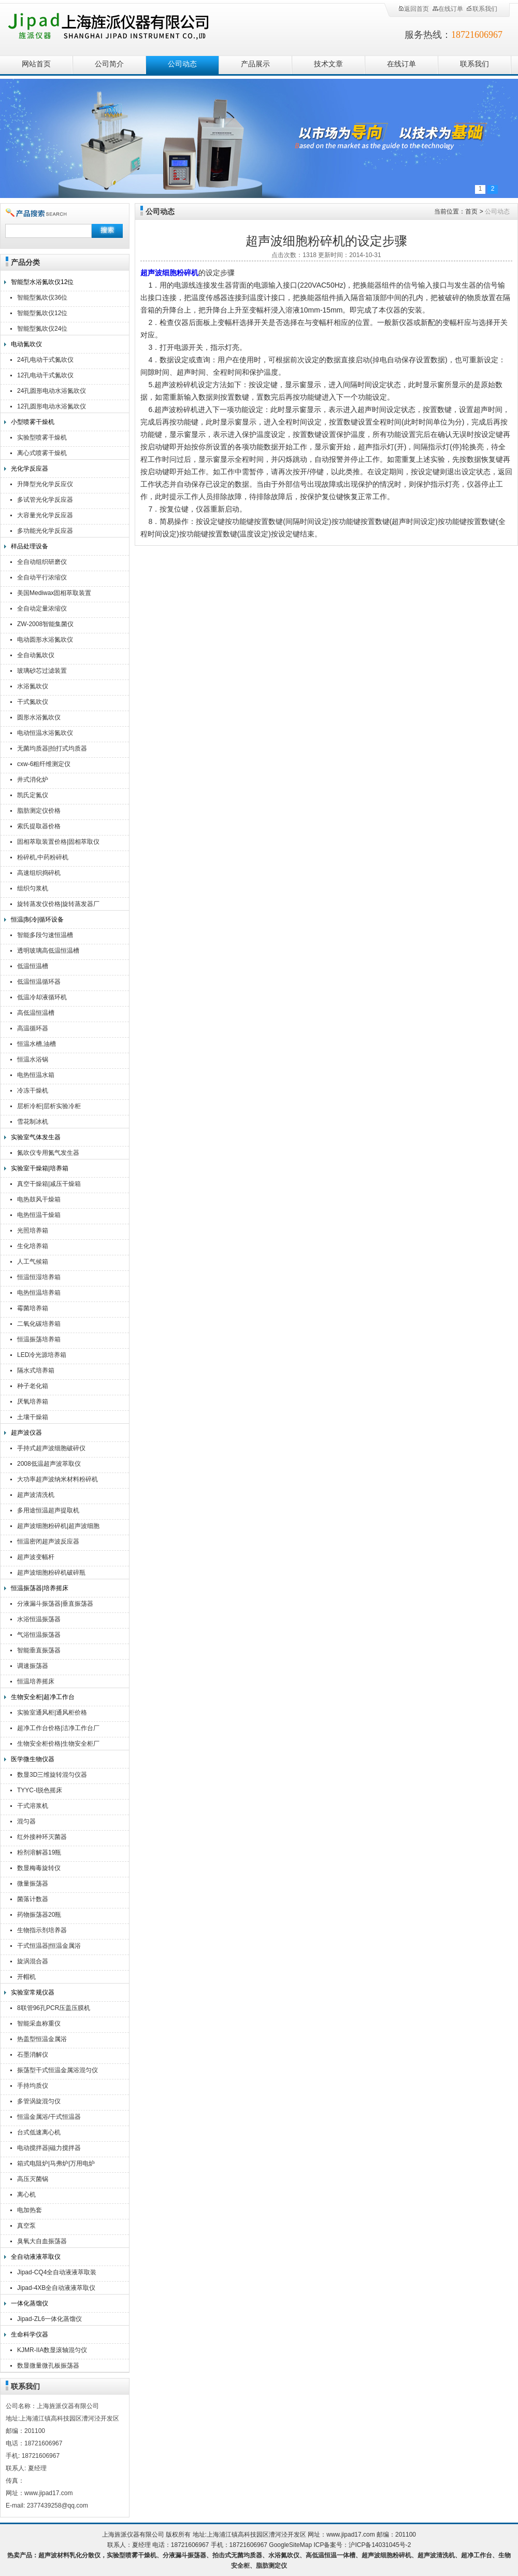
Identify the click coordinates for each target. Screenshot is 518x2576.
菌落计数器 (32, 1899)
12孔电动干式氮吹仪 (45, 375)
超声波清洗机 (35, 1494)
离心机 (26, 2194)
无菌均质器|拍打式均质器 (52, 748)
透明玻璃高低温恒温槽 (48, 950)
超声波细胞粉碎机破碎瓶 (51, 1572)
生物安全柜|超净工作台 (43, 1697)
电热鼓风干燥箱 (39, 1199)
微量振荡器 (32, 1883)
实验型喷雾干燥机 (42, 437)
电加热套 (29, 2210)
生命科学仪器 (29, 2334)
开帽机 (26, 1976)
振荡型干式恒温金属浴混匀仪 (57, 2070)
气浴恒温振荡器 (39, 1634)
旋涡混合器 (32, 1961)
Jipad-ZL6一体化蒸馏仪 (49, 2319)
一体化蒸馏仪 (29, 2303)
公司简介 (109, 64)
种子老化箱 (32, 1386)
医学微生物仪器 (32, 1759)
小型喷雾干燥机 (32, 422)
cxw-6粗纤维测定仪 (43, 764)
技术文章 (328, 64)
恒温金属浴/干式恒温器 (49, 2116)
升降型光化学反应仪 (45, 484)
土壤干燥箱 (32, 1417)
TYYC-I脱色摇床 (39, 1790)
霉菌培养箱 (32, 1308)
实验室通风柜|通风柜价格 (52, 1712)
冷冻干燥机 (32, 1090)
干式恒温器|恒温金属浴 (49, 1945)
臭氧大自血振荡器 (42, 2241)
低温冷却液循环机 (42, 997)
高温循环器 (32, 1028)
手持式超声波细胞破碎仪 (51, 1448)
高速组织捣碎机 (39, 872)
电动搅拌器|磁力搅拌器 (49, 2148)
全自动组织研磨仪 (42, 561)
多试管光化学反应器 (45, 499)
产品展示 (255, 64)
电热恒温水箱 (35, 1075)
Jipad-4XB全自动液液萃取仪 (56, 2287)
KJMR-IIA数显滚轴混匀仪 (52, 2350)
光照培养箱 (32, 1230)
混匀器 (26, 1821)
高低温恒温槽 (35, 1012)
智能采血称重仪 (39, 2023)
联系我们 (481, 8)
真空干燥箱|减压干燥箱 (49, 1183)
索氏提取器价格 (39, 826)
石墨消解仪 (32, 2054)
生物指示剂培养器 (42, 1930)
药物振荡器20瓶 (39, 1914)
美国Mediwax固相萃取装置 (54, 593)
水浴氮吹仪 (32, 686)
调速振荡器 (32, 1665)
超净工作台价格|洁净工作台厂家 (58, 1729)
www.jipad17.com (350, 2534)
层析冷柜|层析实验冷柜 (49, 1106)
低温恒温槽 (32, 966)
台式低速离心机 (39, 2132)
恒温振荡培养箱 (39, 1339)
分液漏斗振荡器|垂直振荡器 (55, 1603)
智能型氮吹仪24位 (42, 328)
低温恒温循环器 (39, 981)
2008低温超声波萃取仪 (49, 1463)
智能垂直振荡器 (39, 1650)
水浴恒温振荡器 (39, 1619)
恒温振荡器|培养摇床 (39, 1588)
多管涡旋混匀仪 (39, 2101)
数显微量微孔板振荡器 (48, 2365)
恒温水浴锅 (32, 1059)
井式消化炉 (32, 779)
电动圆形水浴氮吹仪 (45, 639)
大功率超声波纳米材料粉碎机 (57, 1479)
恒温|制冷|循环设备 (37, 919)
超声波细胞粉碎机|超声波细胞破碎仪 (58, 1527)
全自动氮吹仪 (35, 655)
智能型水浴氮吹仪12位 (42, 282)
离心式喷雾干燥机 (42, 453)
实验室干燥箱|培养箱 (39, 1168)
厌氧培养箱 (32, 1401)
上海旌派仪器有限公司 (122, 27)
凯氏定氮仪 (32, 795)
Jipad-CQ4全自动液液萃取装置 (56, 2273)
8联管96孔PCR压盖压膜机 (53, 2008)
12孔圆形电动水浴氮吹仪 (51, 406)
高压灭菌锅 (32, 2179)
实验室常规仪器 (32, 1992)
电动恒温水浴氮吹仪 (45, 733)
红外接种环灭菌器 (42, 1837)
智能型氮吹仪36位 (42, 297)
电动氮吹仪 (26, 344)
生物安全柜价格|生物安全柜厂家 (58, 1745)
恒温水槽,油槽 (36, 1044)
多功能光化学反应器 (45, 530)
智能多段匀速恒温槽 (45, 935)
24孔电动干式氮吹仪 (45, 359)
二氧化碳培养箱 (39, 1323)
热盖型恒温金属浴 (42, 2039)
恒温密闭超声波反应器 (48, 1541)
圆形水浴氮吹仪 (39, 717)
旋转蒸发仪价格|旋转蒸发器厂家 (58, 905)
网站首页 (36, 64)
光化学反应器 (29, 468)
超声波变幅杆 (35, 1557)
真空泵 (26, 2225)
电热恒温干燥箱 (39, 1215)
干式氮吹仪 (32, 701)
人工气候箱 (32, 1261)
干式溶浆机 (32, 1805)
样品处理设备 (29, 546)
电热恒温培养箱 (39, 1292)
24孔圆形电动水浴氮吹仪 (51, 390)
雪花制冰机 (32, 1121)
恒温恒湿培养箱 (39, 1277)
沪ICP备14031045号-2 (380, 2545)
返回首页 (413, 8)
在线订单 (447, 8)
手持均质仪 (32, 2085)
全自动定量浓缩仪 (42, 608)
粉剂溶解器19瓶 (39, 1852)
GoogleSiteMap (290, 2545)
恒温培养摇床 (35, 1681)
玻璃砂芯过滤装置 (42, 670)
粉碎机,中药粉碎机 (42, 857)
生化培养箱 (32, 1246)
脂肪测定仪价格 (39, 810)
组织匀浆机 (32, 888)
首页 (471, 211)
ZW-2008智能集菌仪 (45, 624)
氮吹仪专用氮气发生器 (48, 1152)
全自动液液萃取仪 (36, 2256)
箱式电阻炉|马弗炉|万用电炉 (56, 2163)
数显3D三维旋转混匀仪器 (52, 1774)
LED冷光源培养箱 (41, 1354)
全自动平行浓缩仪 (42, 577)
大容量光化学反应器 (45, 515)
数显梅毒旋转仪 (39, 1868)
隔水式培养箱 (35, 1370)
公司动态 (182, 64)
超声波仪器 (26, 1432)
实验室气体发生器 (36, 1137)
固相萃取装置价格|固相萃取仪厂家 (58, 843)
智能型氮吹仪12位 (42, 313)
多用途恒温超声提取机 (48, 1510)
